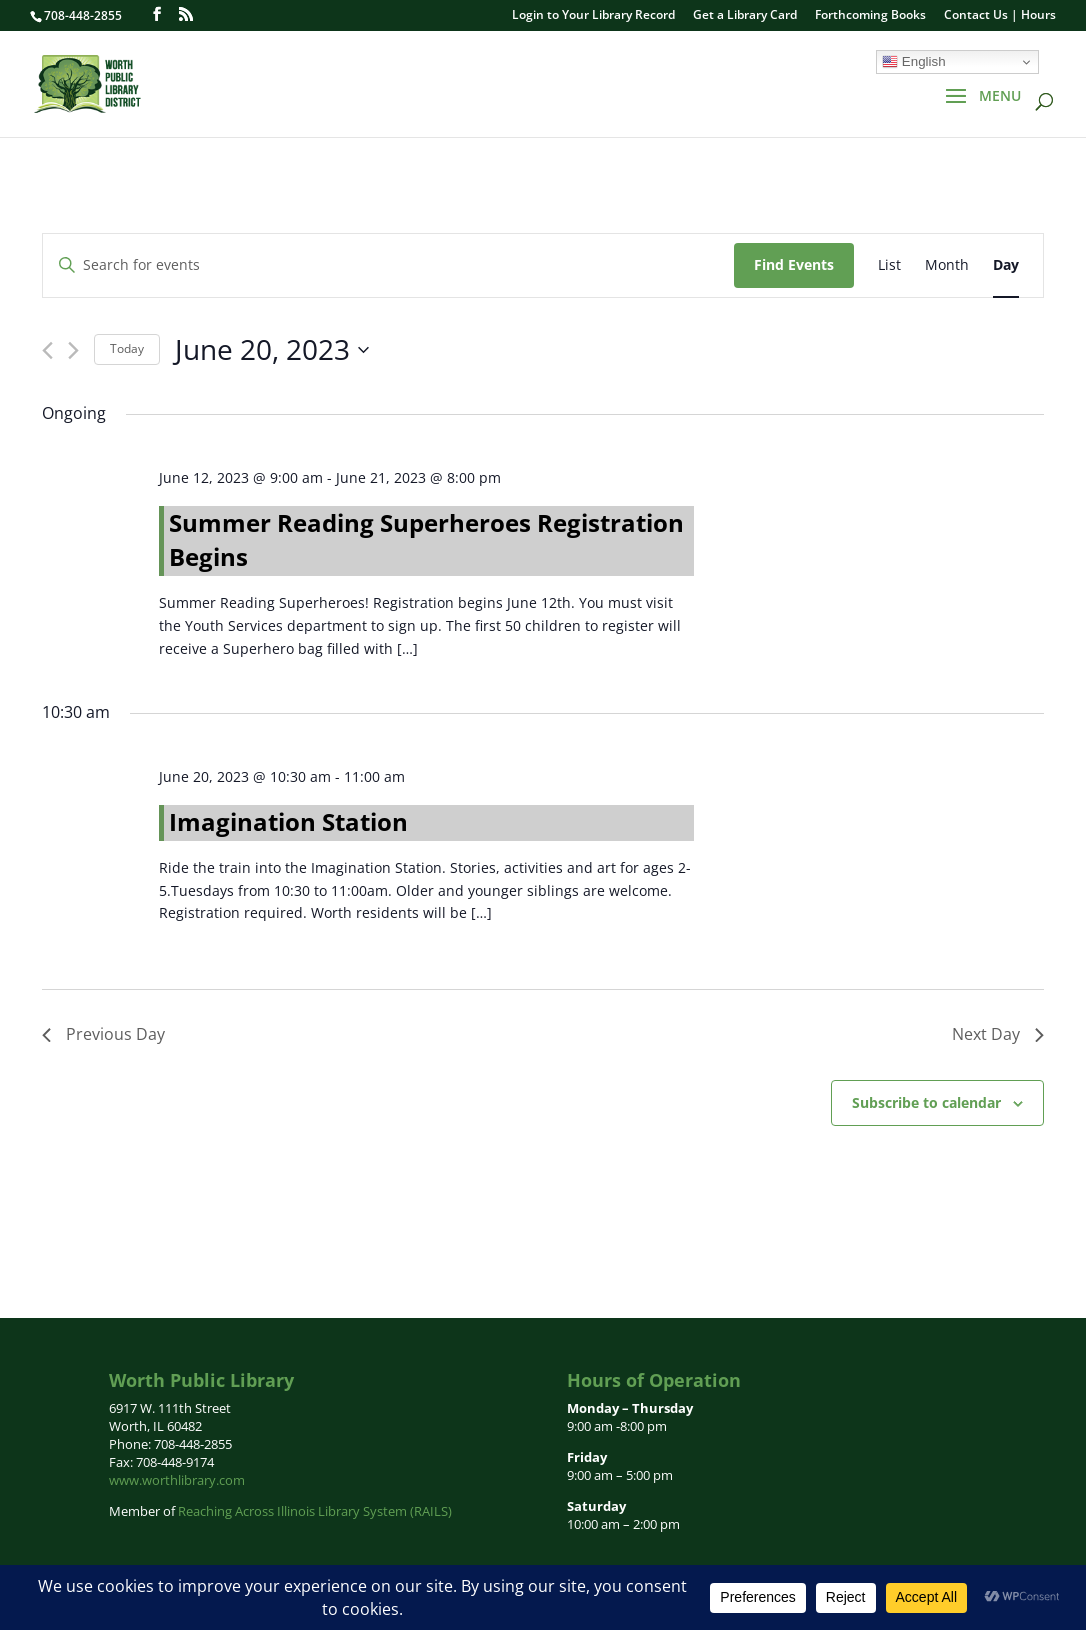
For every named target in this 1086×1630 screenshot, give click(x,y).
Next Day (998, 1034)
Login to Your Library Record (593, 16)
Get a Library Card (745, 16)
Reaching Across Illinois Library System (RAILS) (315, 1511)
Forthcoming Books (870, 16)
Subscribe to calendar (926, 1102)
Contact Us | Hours (1000, 16)
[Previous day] (47, 350)
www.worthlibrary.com (177, 1480)
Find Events (794, 264)
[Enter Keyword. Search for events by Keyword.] (388, 265)
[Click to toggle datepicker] (272, 350)
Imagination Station (288, 821)
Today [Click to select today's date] (127, 348)
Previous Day (103, 1034)
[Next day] (73, 350)
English (913, 62)
